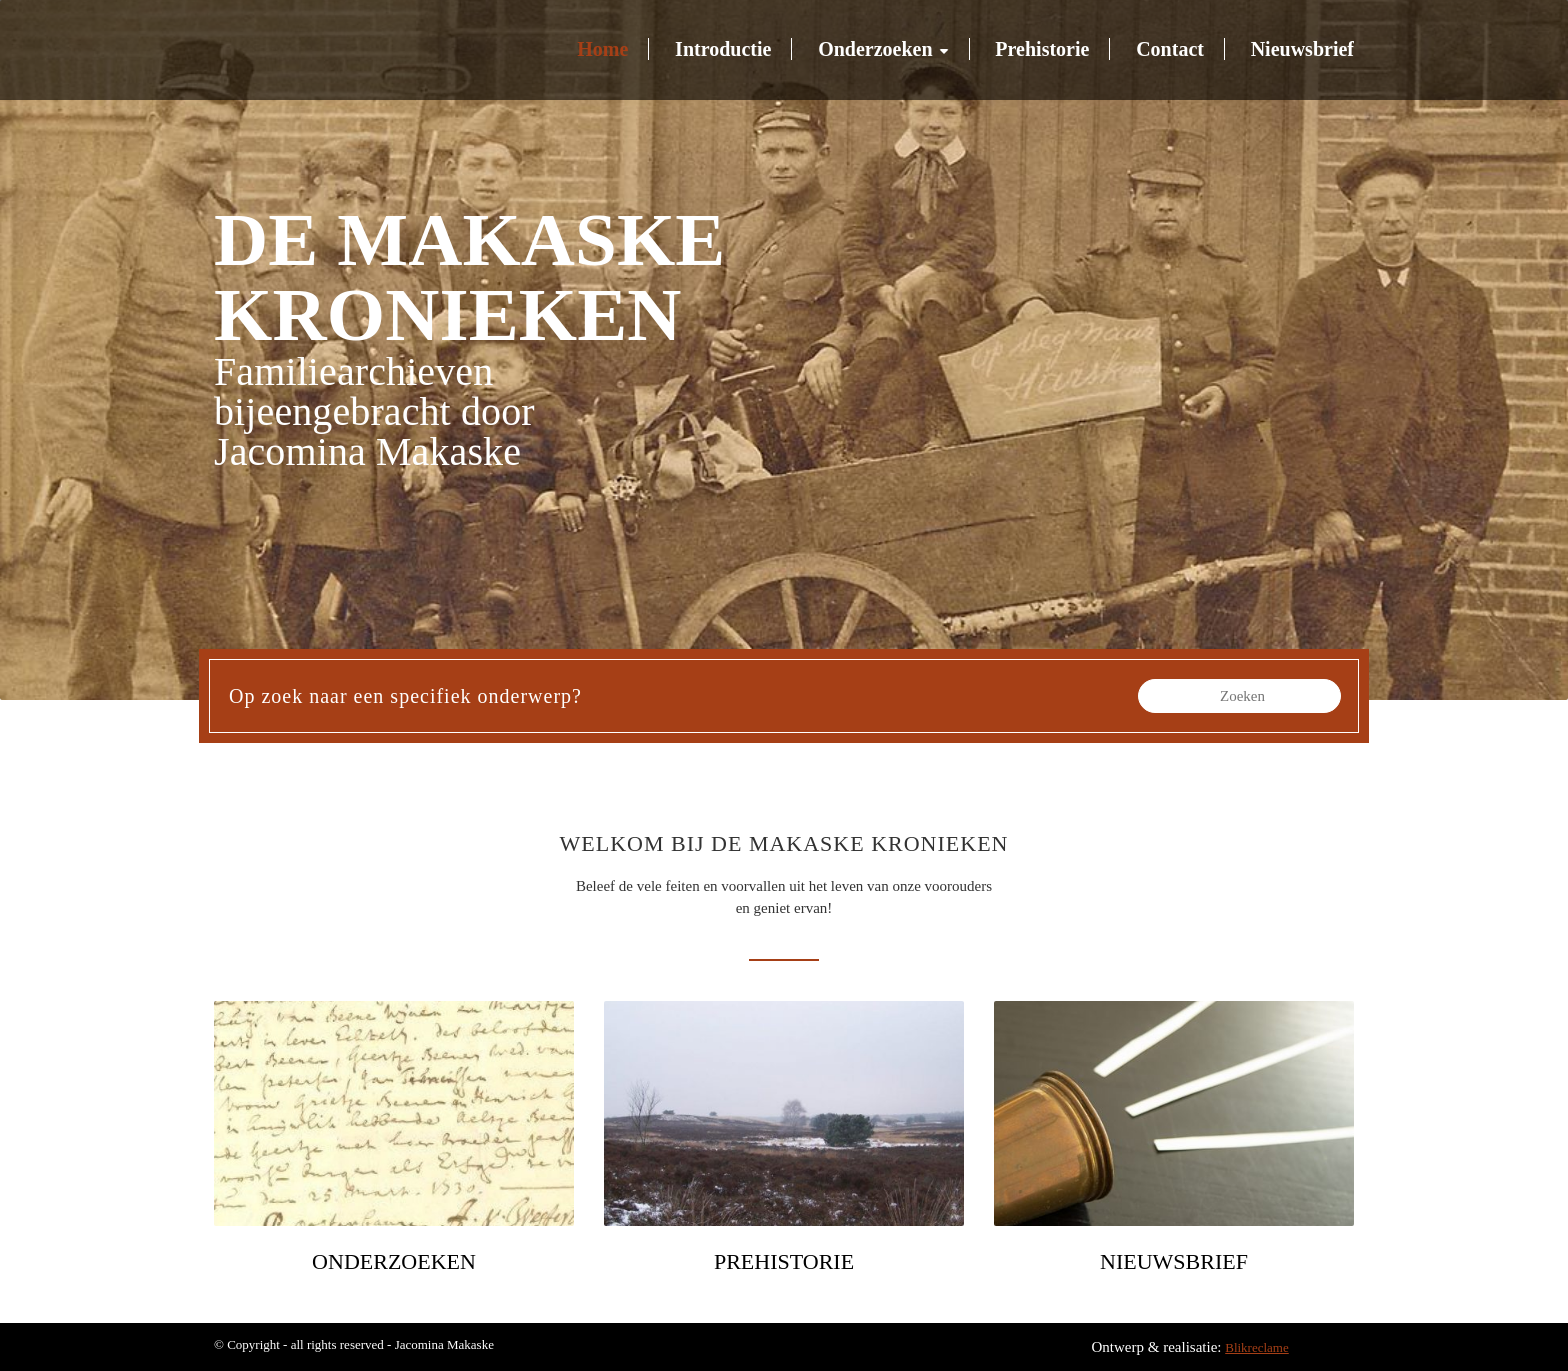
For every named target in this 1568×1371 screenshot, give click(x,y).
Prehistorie (1042, 49)
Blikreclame (1257, 1347)
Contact (1170, 49)
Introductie (723, 49)
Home (602, 49)
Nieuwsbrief (1302, 49)
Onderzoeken (875, 49)
